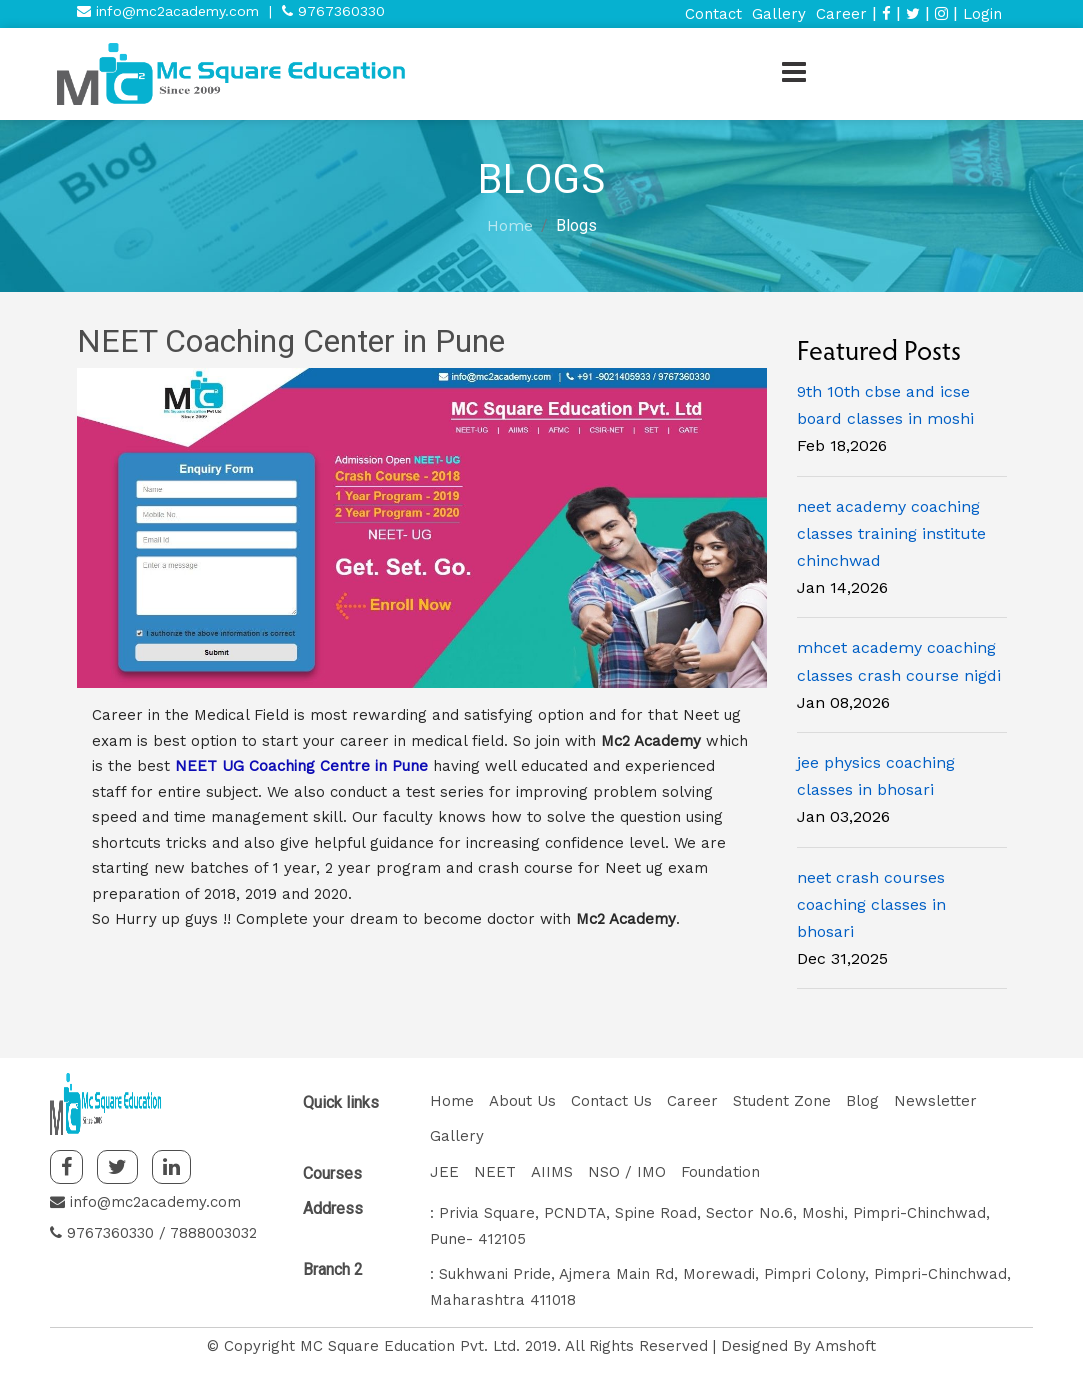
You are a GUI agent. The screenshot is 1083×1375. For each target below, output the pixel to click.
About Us (522, 1101)
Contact (713, 14)
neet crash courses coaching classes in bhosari (871, 904)
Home (510, 225)
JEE (444, 1172)
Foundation (720, 1172)
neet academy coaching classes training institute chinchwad (891, 533)
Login (982, 14)
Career (841, 14)
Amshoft (845, 1346)
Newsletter (935, 1101)
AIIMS (552, 1172)
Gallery (779, 14)
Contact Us (611, 1101)
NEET (495, 1172)
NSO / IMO (627, 1172)
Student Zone (782, 1101)
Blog (862, 1101)
